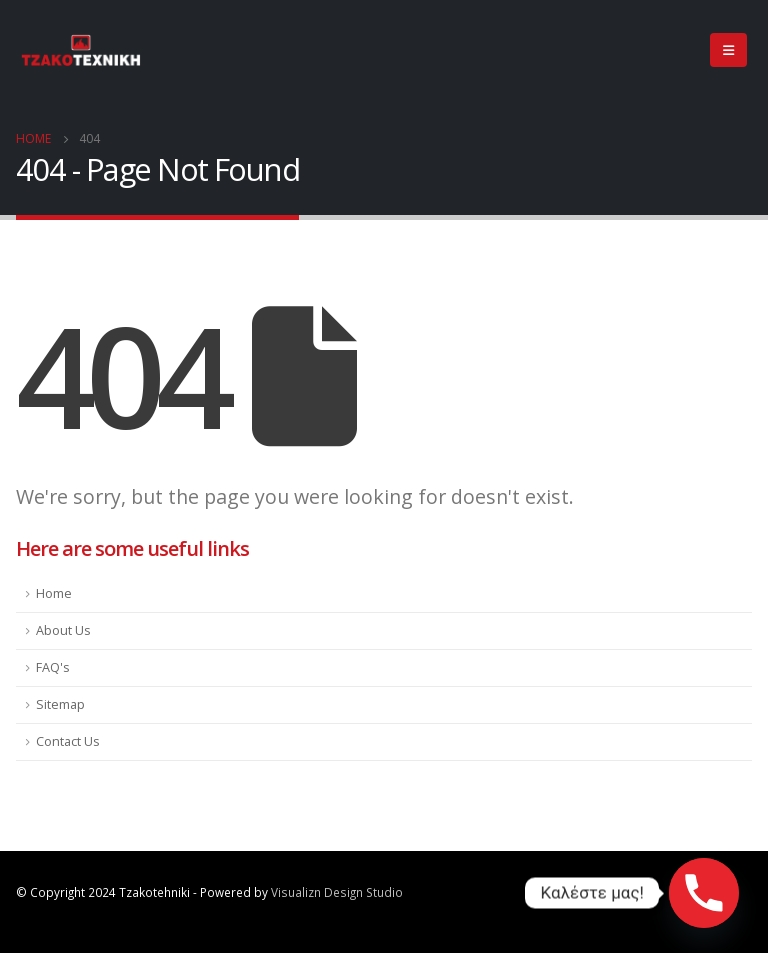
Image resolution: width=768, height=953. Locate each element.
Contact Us (68, 741)
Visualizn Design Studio (337, 892)
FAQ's (53, 667)
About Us (63, 630)
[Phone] (704, 893)
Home (54, 593)
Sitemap (60, 704)
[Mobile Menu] (728, 50)
